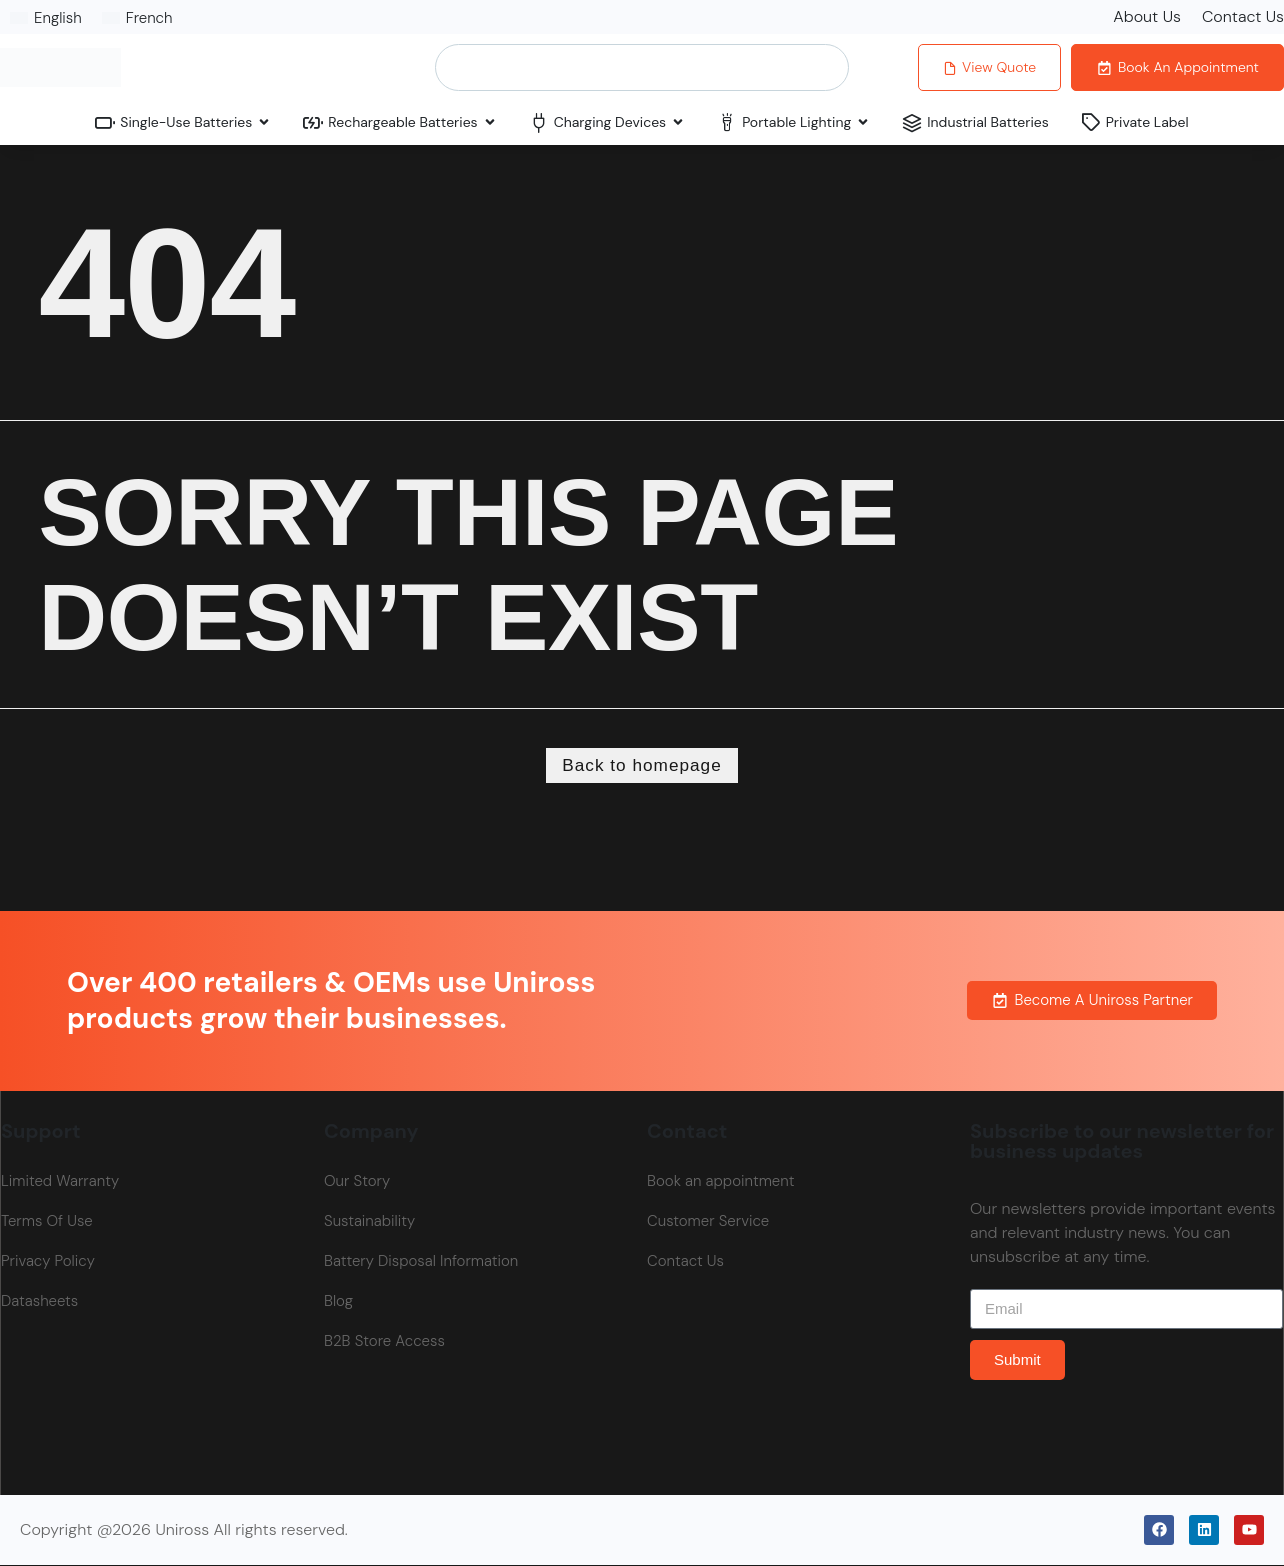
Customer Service (708, 1223)
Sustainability (369, 1223)
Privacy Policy (48, 1263)
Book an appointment (720, 1183)
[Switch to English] (46, 18)
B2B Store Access (384, 1343)
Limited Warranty (60, 1183)
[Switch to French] (137, 18)
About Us (1147, 16)
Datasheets (39, 1303)
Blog (338, 1303)
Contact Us (1243, 16)
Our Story (357, 1183)
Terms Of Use (47, 1223)
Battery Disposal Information (421, 1263)
